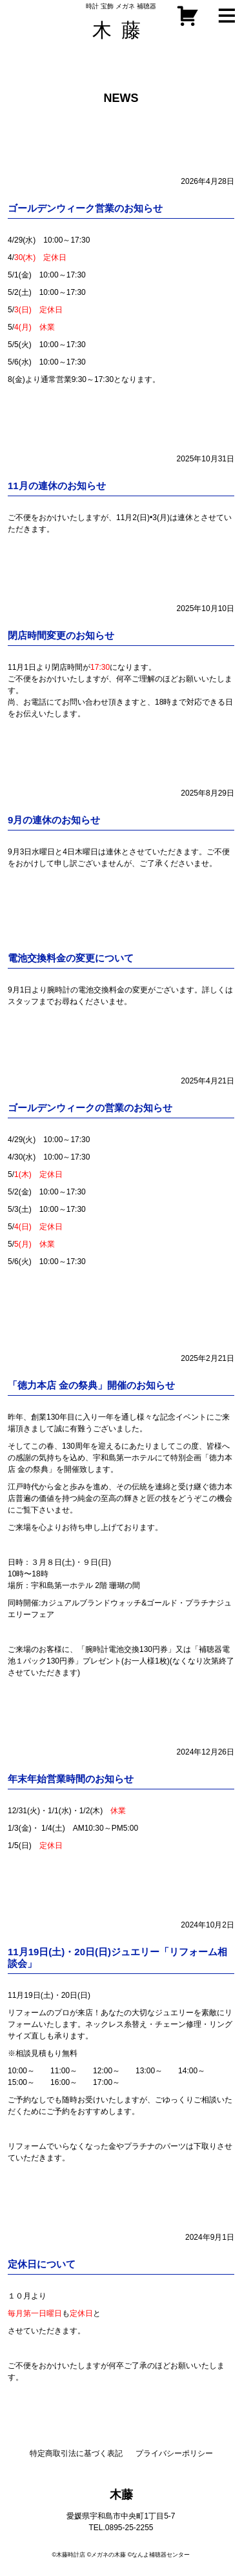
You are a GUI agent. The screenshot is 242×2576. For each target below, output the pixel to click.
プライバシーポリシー (174, 2453)
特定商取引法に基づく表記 (76, 2453)
